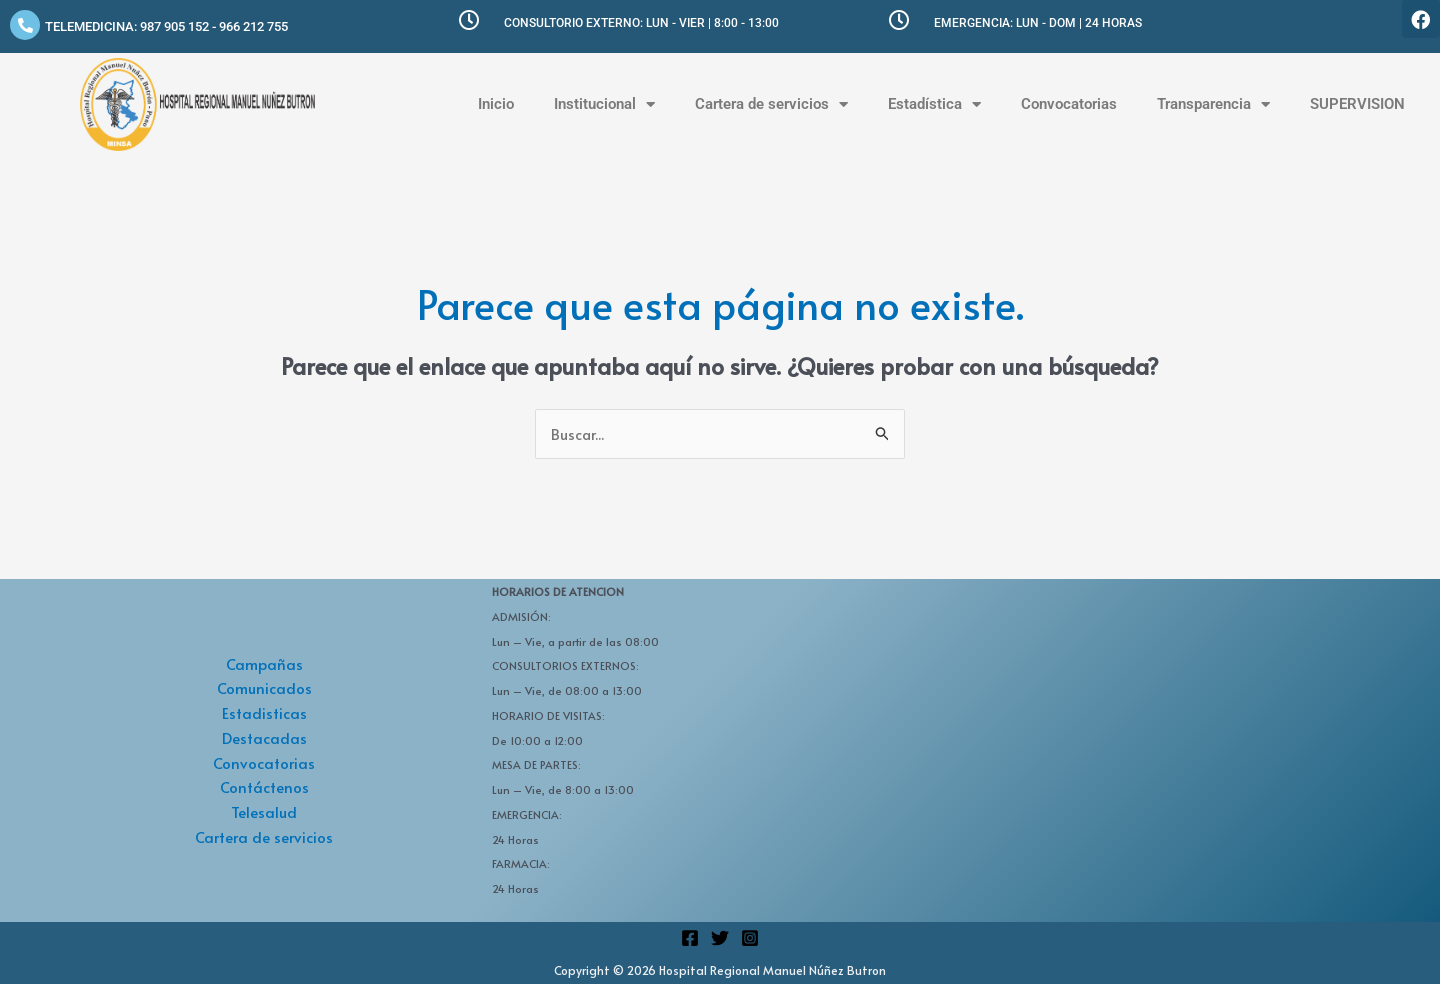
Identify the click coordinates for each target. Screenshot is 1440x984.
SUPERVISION (1357, 104)
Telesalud (264, 812)
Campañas (264, 663)
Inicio (496, 104)
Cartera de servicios (771, 104)
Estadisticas (264, 713)
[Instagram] (750, 938)
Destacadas (264, 737)
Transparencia (1213, 104)
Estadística (934, 104)
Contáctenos (264, 787)
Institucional (604, 104)
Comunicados (264, 688)
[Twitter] (720, 938)
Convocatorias (1069, 104)
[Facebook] (690, 938)
